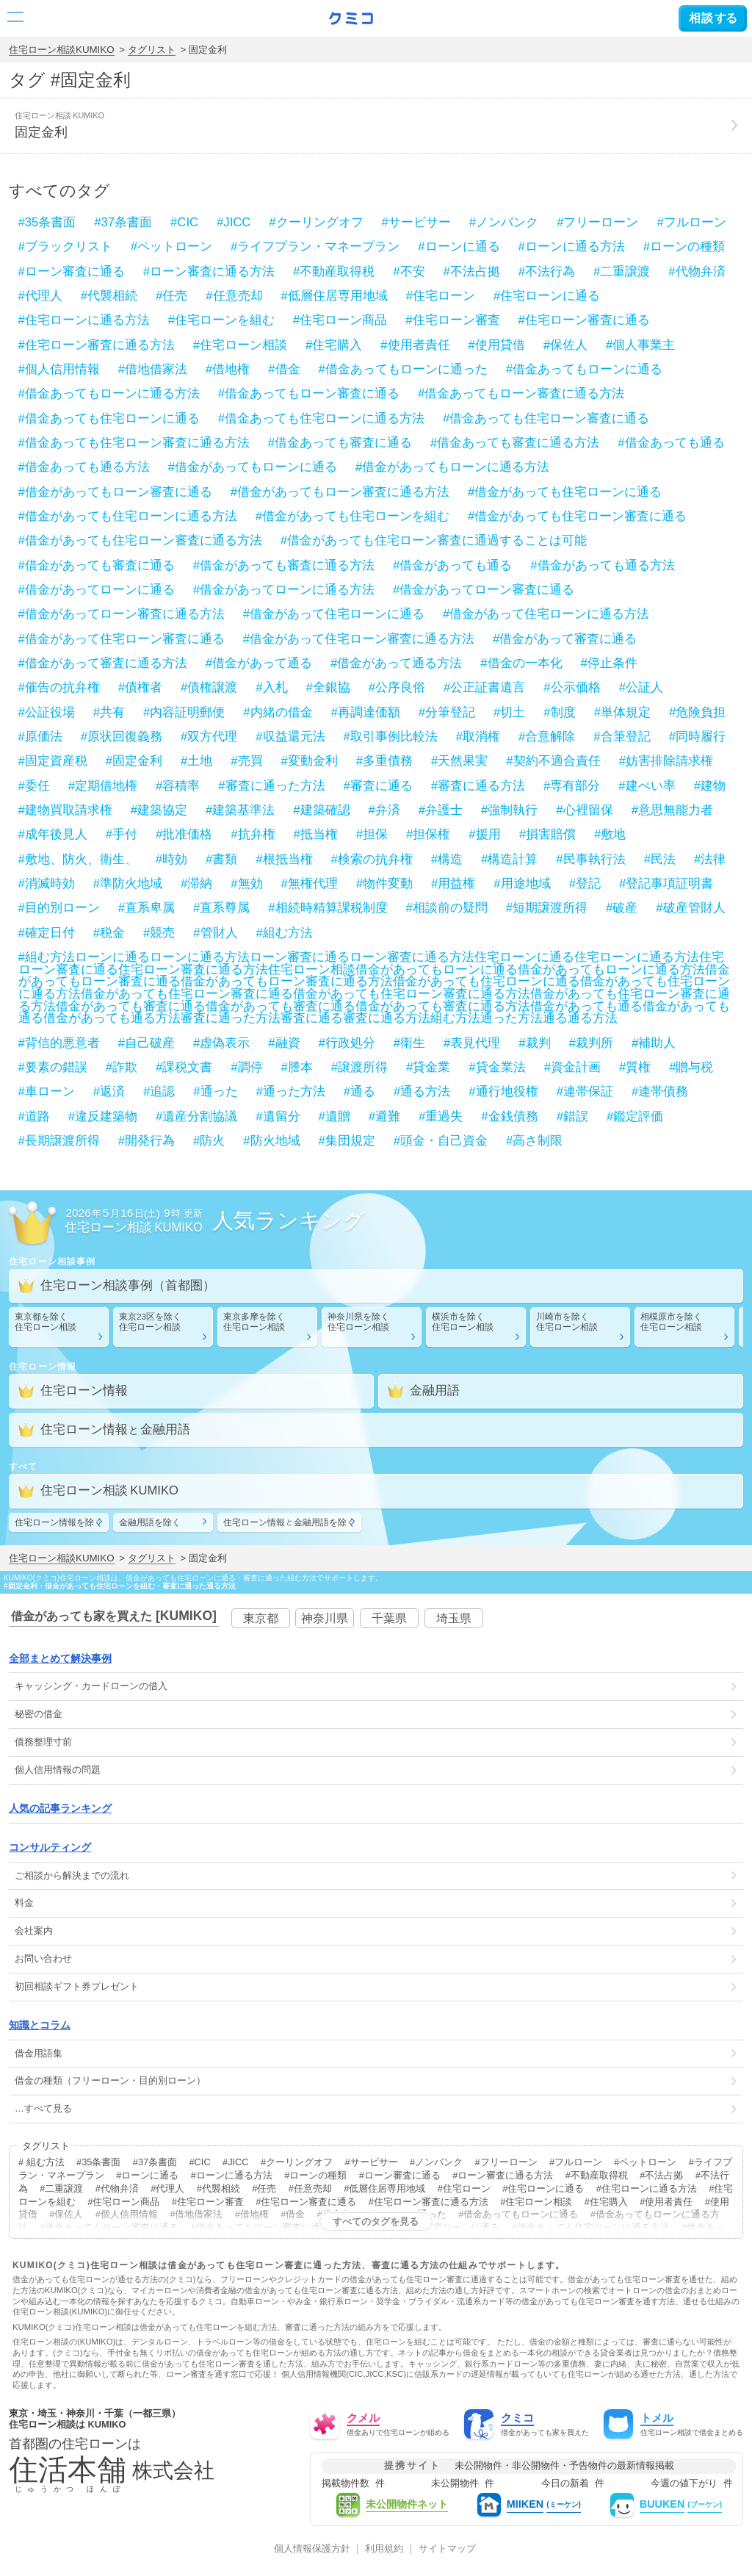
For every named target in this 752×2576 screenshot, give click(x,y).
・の (91, 1685)
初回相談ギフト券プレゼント (77, 1986)
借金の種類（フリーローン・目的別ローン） (110, 2080)
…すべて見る (43, 2108)
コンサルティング (50, 1847)
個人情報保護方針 (312, 2549)
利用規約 (384, 2549)
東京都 (260, 1618)
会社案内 (34, 1930)
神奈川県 (324, 1618)
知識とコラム (39, 2025)
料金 (24, 1902)
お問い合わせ (43, 1958)
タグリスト (152, 49)
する (713, 18)
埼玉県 (453, 1618)
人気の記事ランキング (60, 1808)
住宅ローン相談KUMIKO (62, 49)
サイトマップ (447, 2549)
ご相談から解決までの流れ (72, 1875)
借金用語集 (38, 2053)
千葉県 (389, 1618)
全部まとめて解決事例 (60, 1658)
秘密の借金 (38, 1713)
